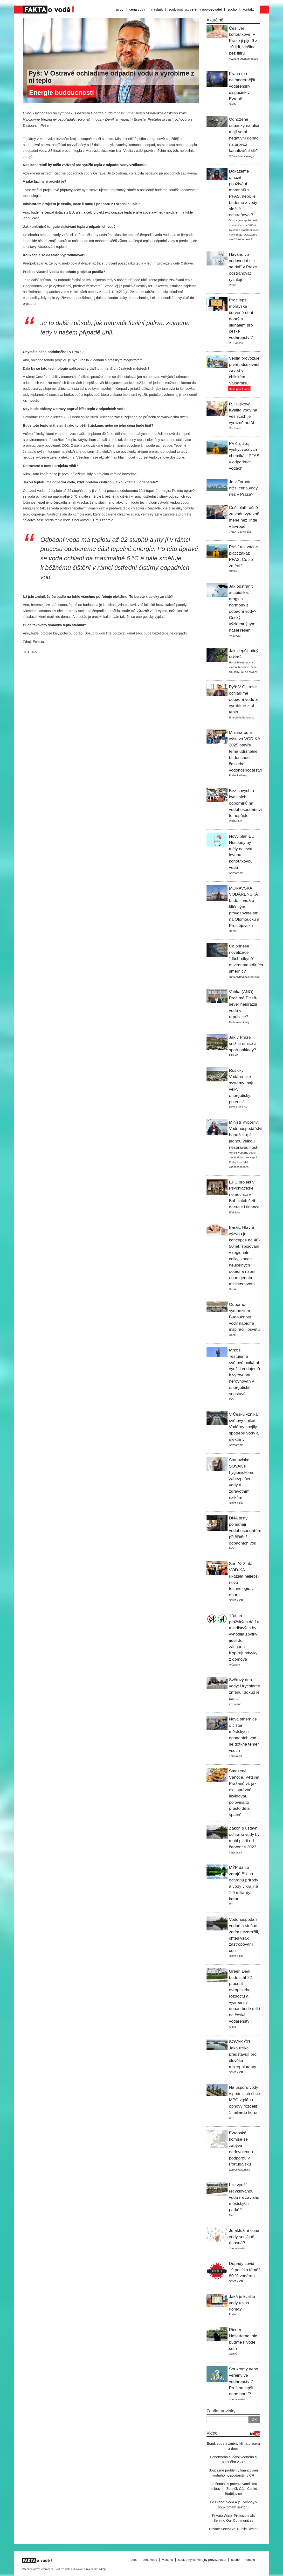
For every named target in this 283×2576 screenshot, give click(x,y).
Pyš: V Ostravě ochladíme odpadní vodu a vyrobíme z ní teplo (111, 77)
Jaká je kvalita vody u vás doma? (242, 2302)
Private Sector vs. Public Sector (233, 2529)
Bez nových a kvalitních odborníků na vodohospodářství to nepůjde (245, 803)
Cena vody (137, 9)
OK (254, 2420)
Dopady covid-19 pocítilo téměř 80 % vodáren (244, 2269)
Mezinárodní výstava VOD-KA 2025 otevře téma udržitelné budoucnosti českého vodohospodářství (245, 751)
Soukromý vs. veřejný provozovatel (195, 9)
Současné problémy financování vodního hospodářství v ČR (233, 2472)
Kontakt (248, 9)
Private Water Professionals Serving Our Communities (233, 2518)
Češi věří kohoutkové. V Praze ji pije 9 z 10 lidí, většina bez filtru (243, 41)
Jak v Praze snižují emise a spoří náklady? (242, 1043)
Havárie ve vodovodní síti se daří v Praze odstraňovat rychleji (243, 267)
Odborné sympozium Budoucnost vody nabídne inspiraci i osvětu (244, 1317)
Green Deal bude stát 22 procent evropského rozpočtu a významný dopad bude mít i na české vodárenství (244, 1996)
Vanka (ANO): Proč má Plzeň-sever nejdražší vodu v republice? (243, 1004)
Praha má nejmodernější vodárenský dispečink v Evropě (242, 86)
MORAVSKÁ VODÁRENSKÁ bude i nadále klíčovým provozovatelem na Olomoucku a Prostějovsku (244, 907)
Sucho (232, 9)
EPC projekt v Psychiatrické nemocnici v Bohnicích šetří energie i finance (244, 1195)
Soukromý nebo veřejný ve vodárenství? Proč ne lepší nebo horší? (243, 2381)
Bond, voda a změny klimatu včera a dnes (233, 2446)
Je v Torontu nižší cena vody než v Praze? (243, 488)
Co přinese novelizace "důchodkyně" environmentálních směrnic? (246, 959)
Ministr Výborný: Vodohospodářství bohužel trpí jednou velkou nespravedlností (245, 1135)
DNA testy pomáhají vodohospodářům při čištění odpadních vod (245, 1531)
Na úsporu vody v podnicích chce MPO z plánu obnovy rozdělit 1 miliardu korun (244, 2100)
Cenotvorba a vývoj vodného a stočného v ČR (233, 2459)
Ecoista (38, 642)
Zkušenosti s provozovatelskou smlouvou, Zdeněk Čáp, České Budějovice (233, 2489)
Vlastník (157, 9)
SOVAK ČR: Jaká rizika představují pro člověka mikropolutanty (242, 2054)
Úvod (119, 9)
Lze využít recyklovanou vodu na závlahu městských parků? (244, 2197)
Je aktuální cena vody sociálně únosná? (244, 2236)
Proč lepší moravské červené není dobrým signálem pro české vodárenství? (241, 319)
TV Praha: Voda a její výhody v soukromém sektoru (233, 2504)
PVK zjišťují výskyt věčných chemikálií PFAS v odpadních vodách (244, 456)
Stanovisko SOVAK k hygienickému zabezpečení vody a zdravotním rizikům (242, 1478)
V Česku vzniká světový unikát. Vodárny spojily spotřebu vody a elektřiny (244, 1427)
